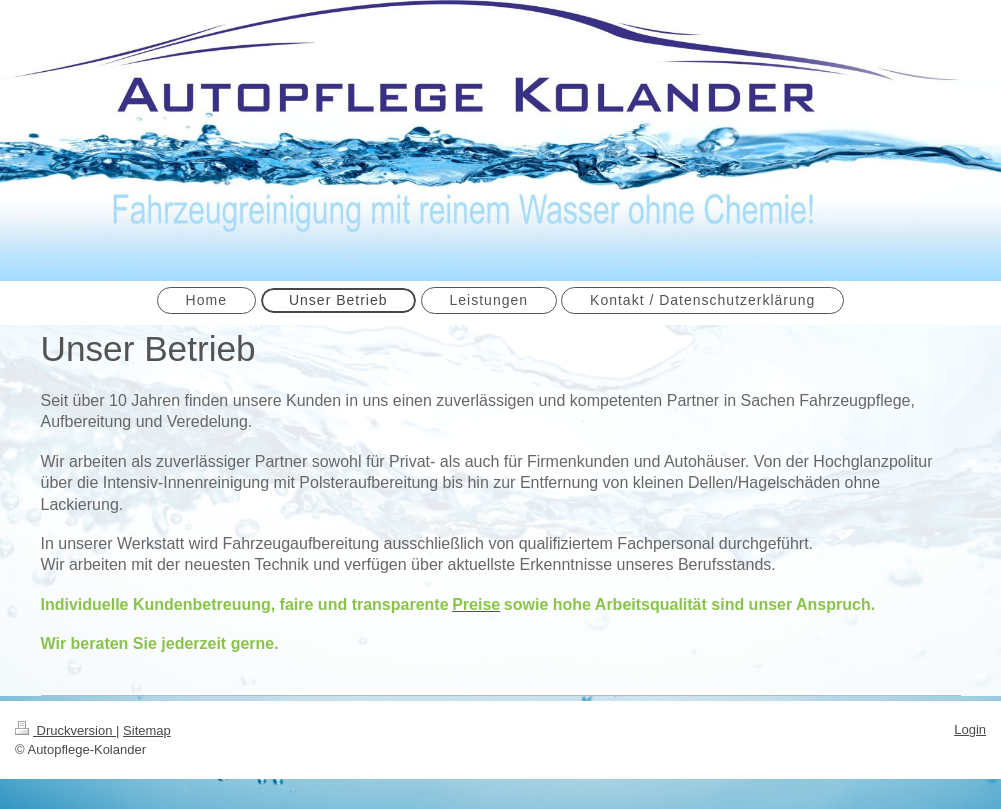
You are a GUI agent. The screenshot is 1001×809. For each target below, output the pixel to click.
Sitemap (147, 730)
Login (970, 729)
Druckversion (65, 730)
